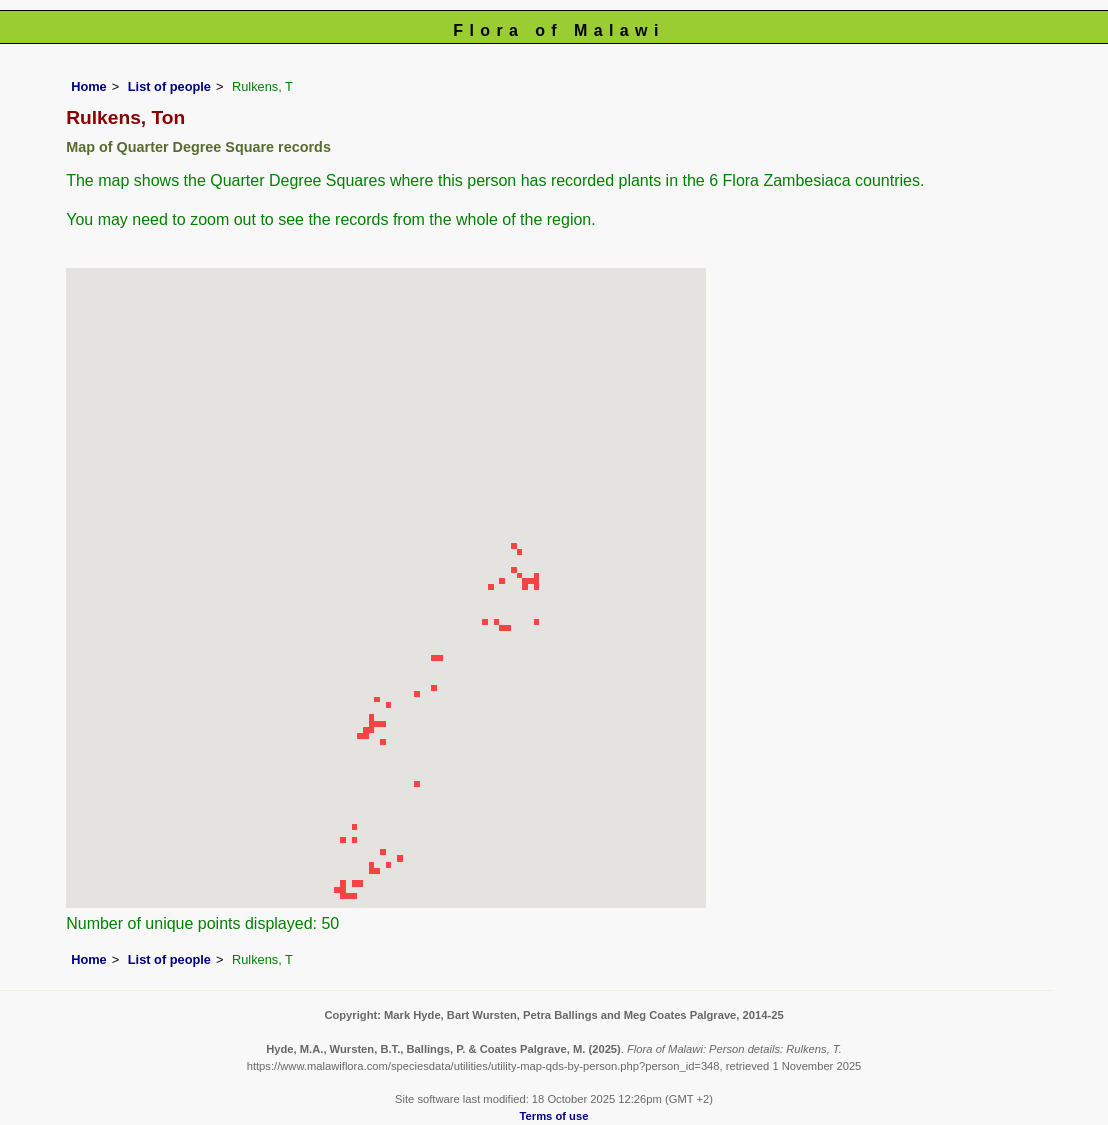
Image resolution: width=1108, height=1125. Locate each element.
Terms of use (554, 1116)
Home (89, 86)
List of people (169, 86)
